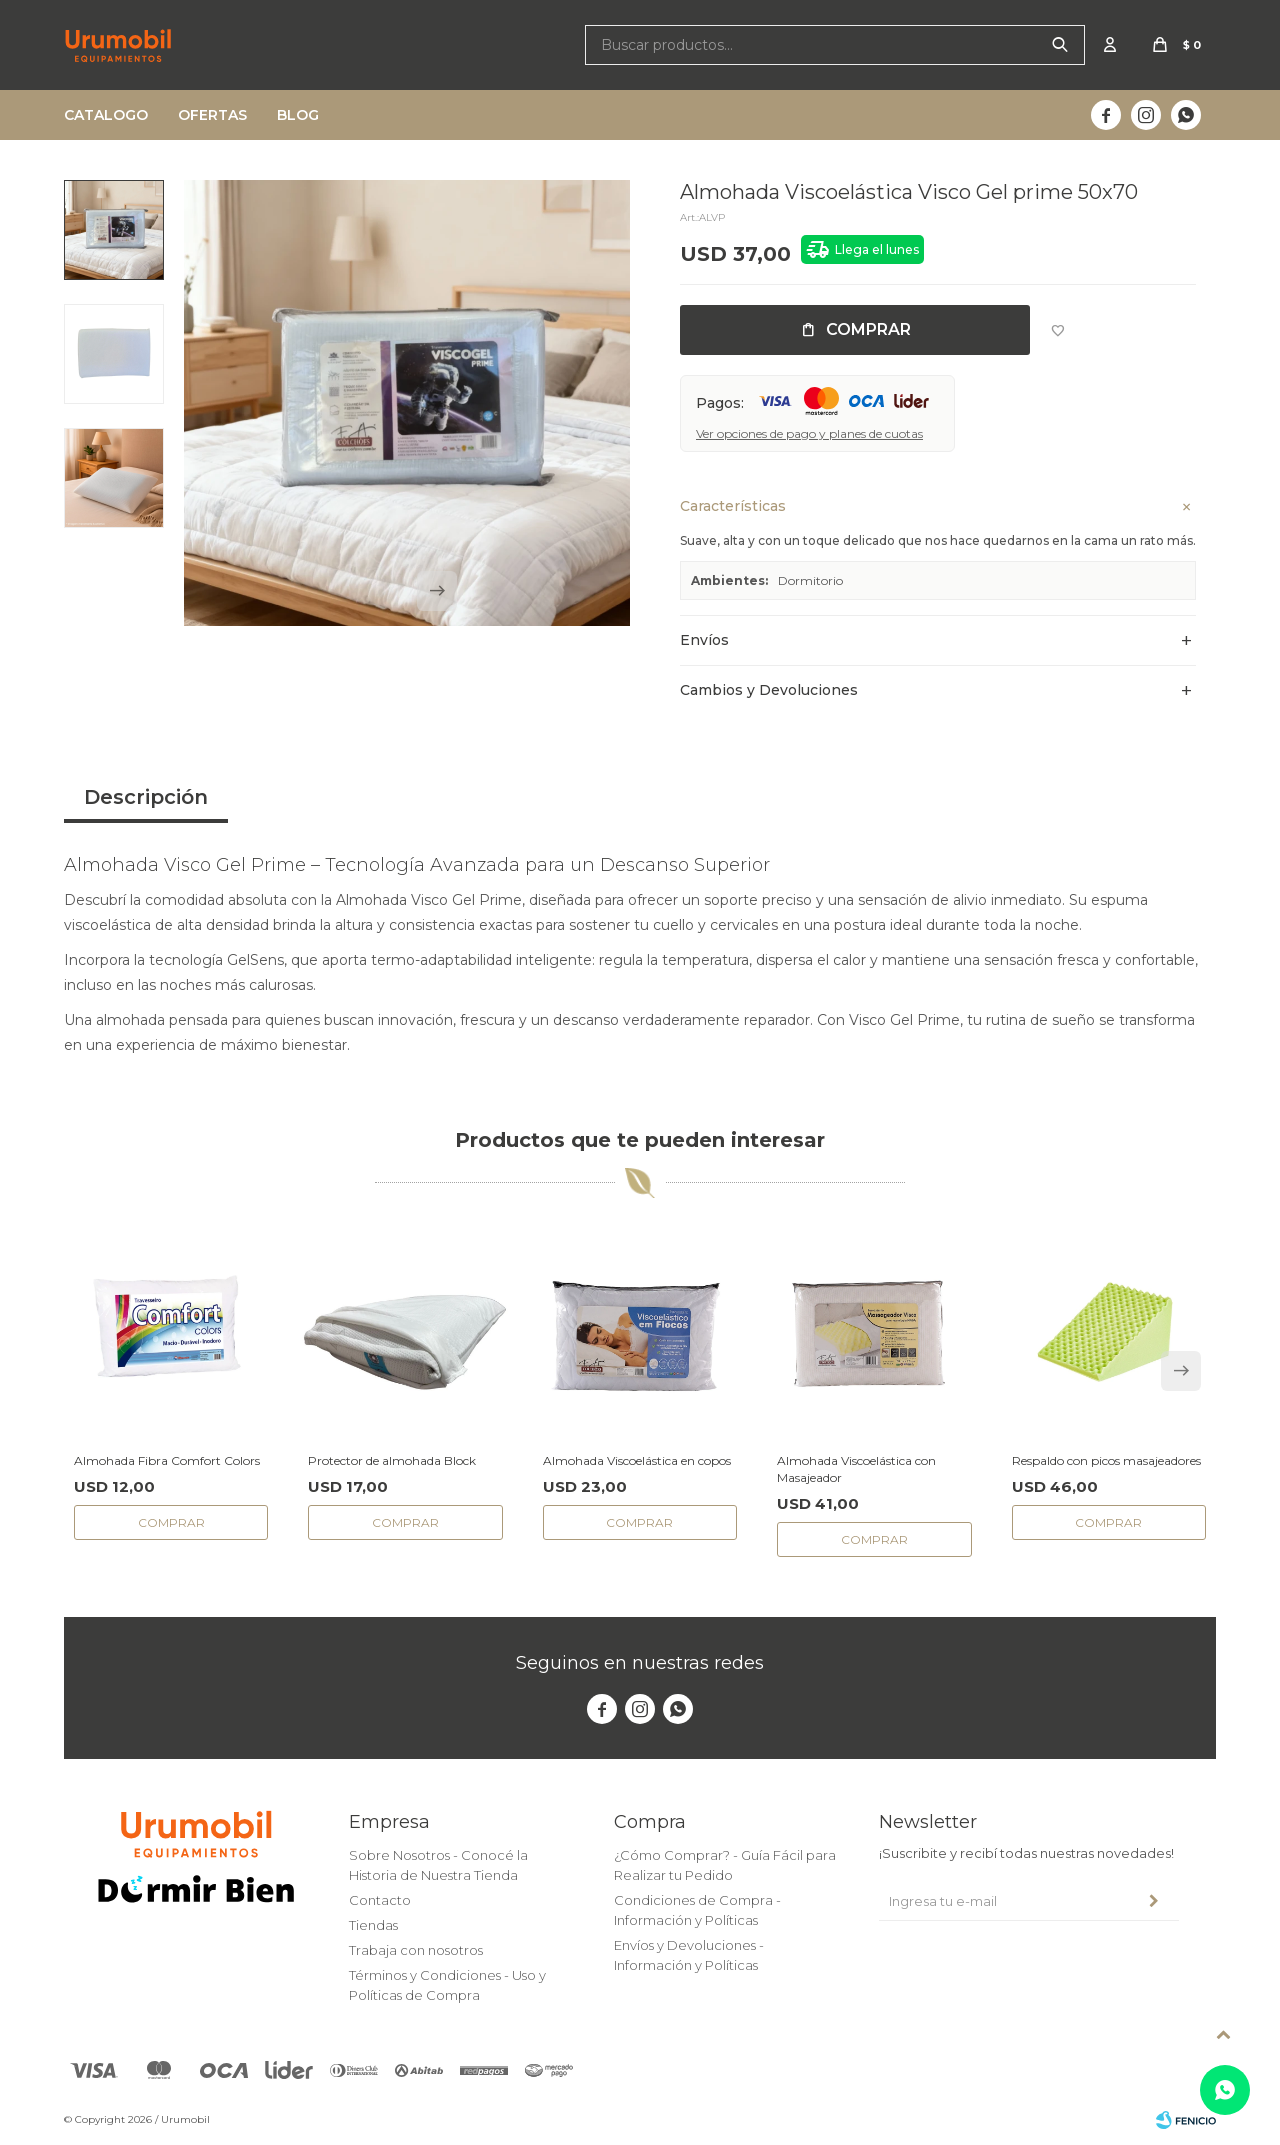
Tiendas (373, 1925)
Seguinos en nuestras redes (640, 1663)
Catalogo (106, 115)
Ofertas (212, 115)
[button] (437, 601)
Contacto (380, 1900)
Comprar (868, 329)
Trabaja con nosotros (416, 1950)
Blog (298, 115)
